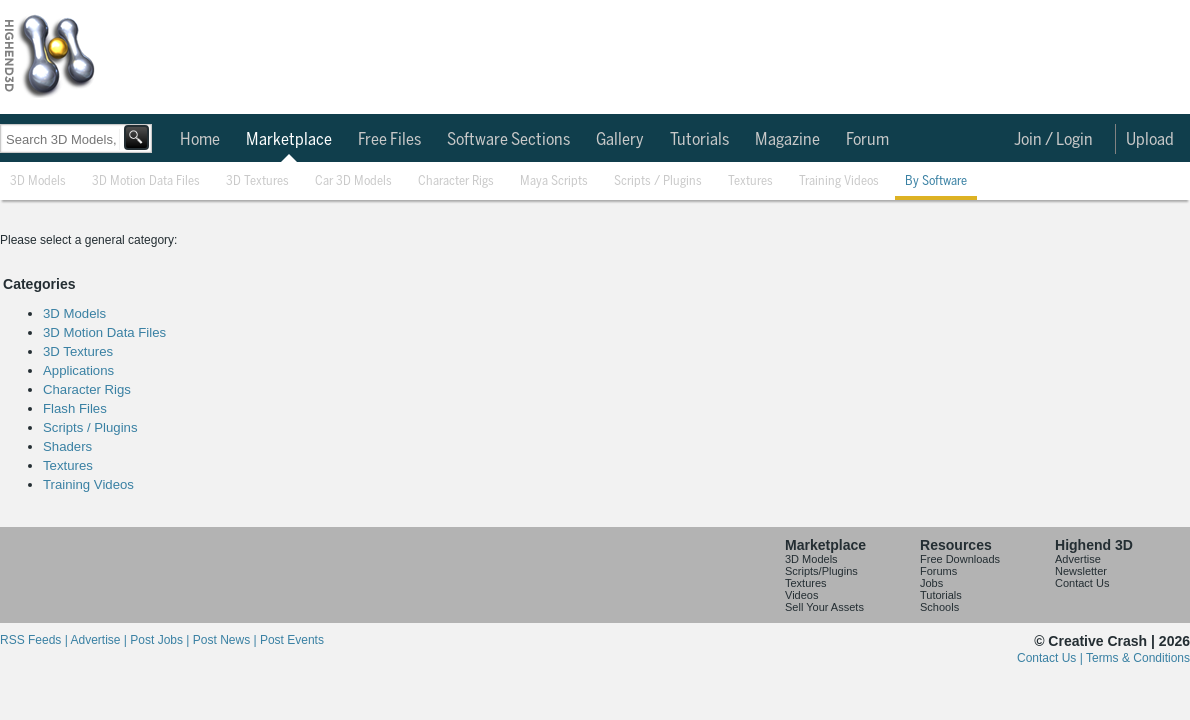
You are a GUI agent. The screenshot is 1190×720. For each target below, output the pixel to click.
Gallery (620, 140)
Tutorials (699, 140)
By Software (936, 181)
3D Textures (257, 181)
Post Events (292, 640)
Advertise (1078, 559)
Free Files (389, 140)
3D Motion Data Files (146, 181)
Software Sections (508, 140)
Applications (78, 370)
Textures (750, 181)
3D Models (38, 181)
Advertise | (100, 640)
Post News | (226, 640)
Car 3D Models (353, 181)
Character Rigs (456, 181)
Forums (938, 571)
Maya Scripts (554, 181)
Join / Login (1053, 140)
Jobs (931, 583)
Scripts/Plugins (821, 571)
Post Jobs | (161, 640)
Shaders (67, 446)
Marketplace (289, 140)
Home (200, 140)
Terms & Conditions (1138, 658)
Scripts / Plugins (658, 181)
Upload (1150, 140)
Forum (867, 140)
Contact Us (1082, 583)
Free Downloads (960, 559)
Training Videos (839, 181)
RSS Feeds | (35, 640)
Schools (939, 607)
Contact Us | (1051, 658)
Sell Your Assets (824, 607)
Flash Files (75, 408)
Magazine (787, 140)
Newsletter (1081, 571)
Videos (801, 595)
